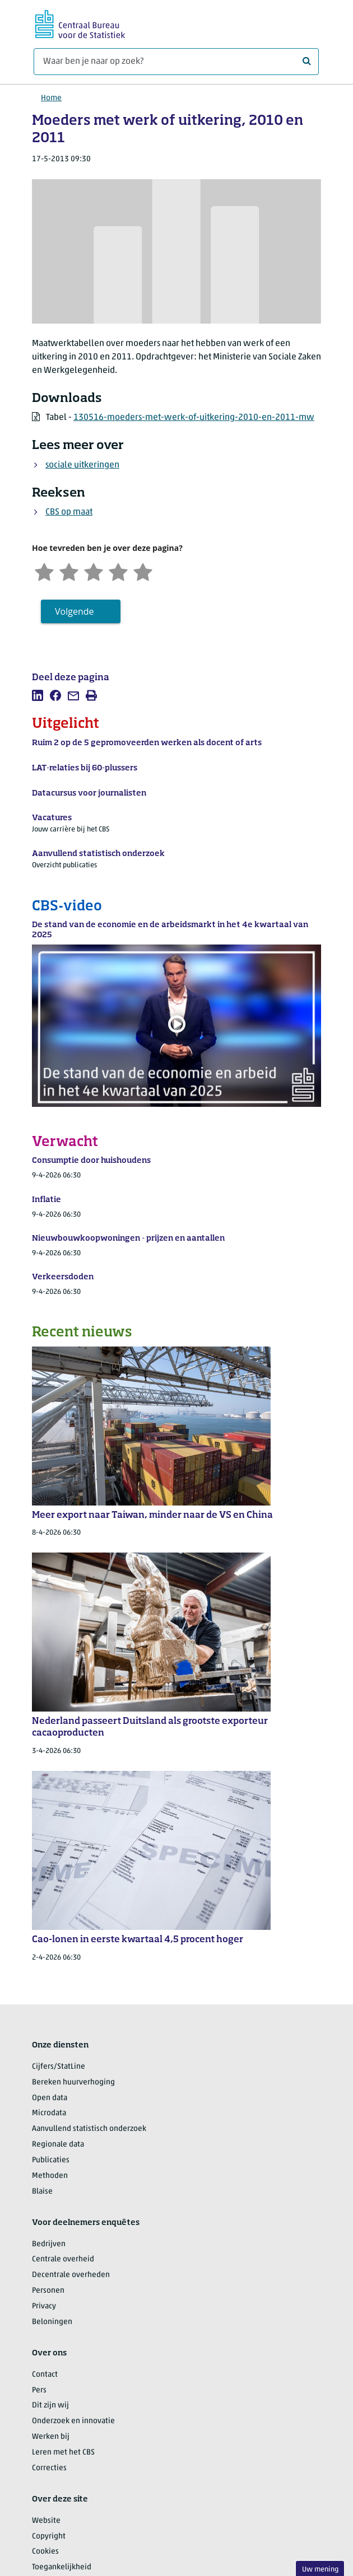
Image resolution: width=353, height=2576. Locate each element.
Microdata (49, 2113)
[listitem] (37, 695)
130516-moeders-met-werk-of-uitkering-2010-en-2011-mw (193, 417)
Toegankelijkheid (61, 2567)
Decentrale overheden (71, 2275)
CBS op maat (68, 512)
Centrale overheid (63, 2259)
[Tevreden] (118, 570)
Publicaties (50, 2160)
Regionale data (58, 2144)
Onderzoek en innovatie (73, 2421)
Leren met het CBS (63, 2452)
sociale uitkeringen (82, 465)
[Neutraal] (93, 570)
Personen (48, 2290)
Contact (45, 2374)
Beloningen (52, 2322)
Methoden (50, 2176)
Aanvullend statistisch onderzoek (89, 2129)
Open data (49, 2098)
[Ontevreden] (69, 570)
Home (51, 98)
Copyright (49, 2536)
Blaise (42, 2191)
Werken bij (50, 2437)
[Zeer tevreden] (143, 570)
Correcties (49, 2468)
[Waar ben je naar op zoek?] (176, 61)
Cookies (45, 2551)
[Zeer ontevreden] (44, 570)
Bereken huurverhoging (73, 2082)
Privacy (44, 2306)
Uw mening (320, 2569)
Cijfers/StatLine (58, 2066)
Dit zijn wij (50, 2405)
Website (46, 2520)
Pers (39, 2390)
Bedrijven (49, 2244)
